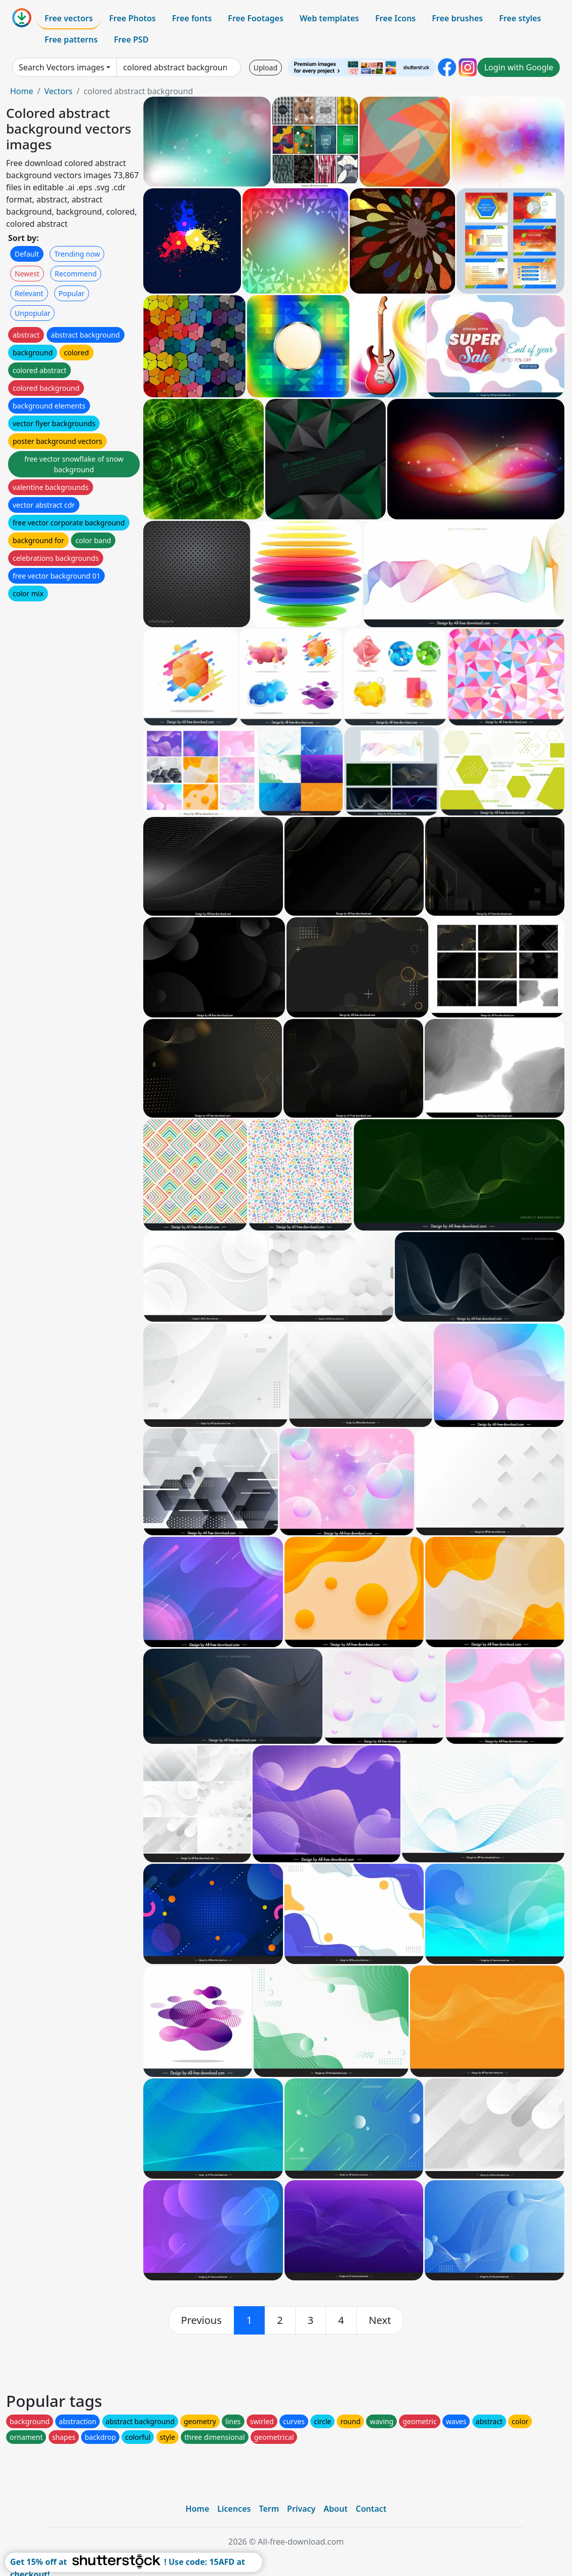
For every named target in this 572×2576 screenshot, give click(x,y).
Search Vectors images (61, 67)
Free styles (520, 18)
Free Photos (132, 18)
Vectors (58, 91)
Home (21, 91)
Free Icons (395, 18)
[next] (380, 2320)
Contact (371, 2508)
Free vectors (69, 18)
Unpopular (32, 313)
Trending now (77, 254)
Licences (234, 2508)
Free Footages (255, 18)
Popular (72, 293)
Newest (27, 273)
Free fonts (192, 18)
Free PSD (131, 39)
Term (269, 2508)
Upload (265, 67)
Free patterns (71, 39)
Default (27, 254)
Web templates (329, 18)
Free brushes (457, 18)
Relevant (29, 293)
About (335, 2508)
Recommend (76, 273)
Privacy (301, 2508)
